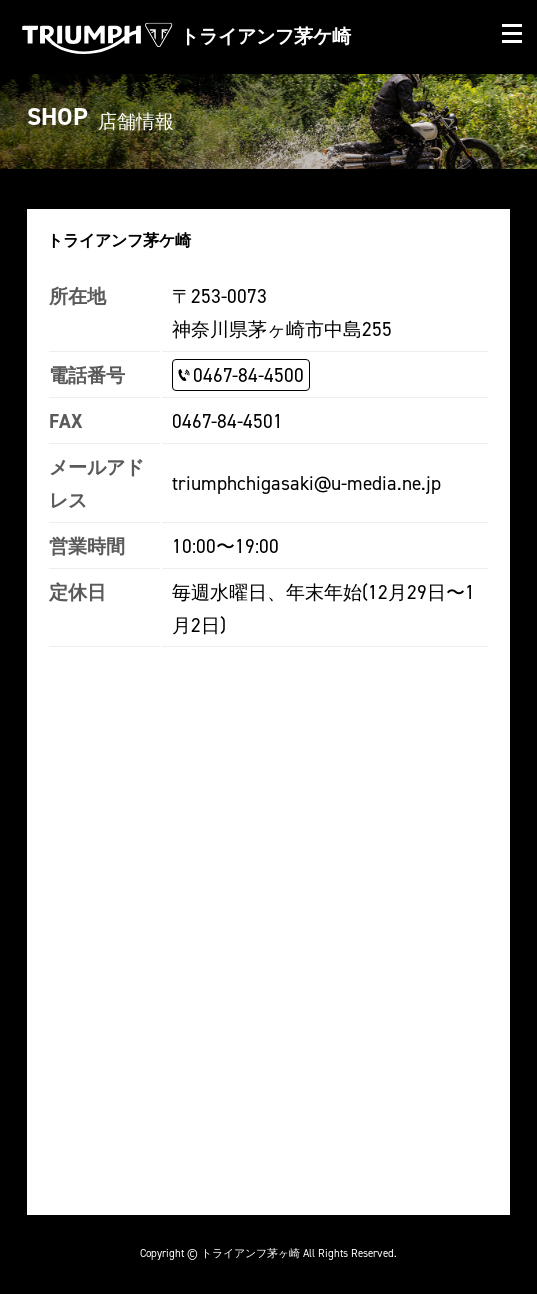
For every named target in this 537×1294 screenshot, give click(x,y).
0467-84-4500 (248, 375)
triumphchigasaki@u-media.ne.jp (306, 483)
